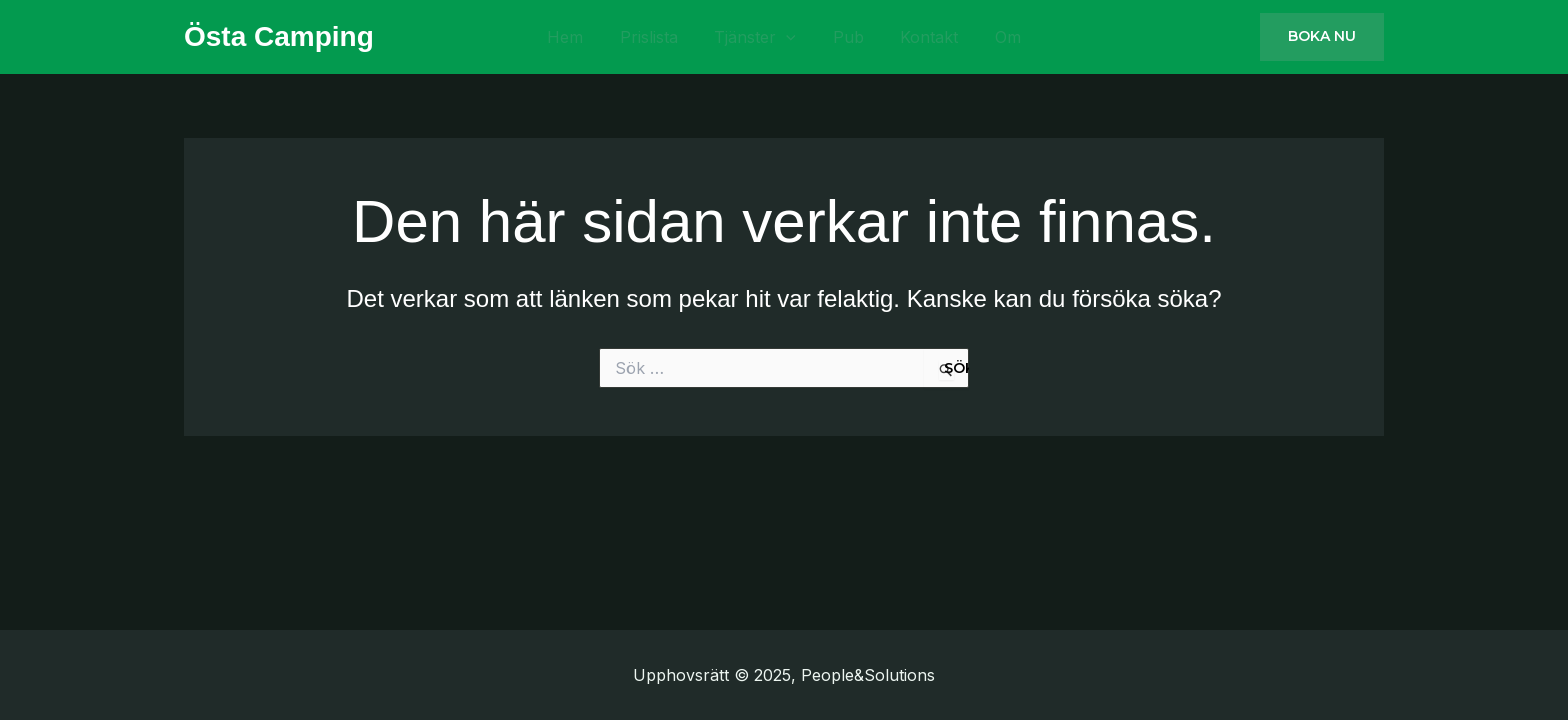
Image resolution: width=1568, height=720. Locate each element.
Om (966, 37)
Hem (607, 37)
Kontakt (904, 37)
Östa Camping (279, 36)
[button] (1322, 37)
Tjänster (764, 37)
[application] (795, 37)
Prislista (674, 37)
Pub (839, 37)
